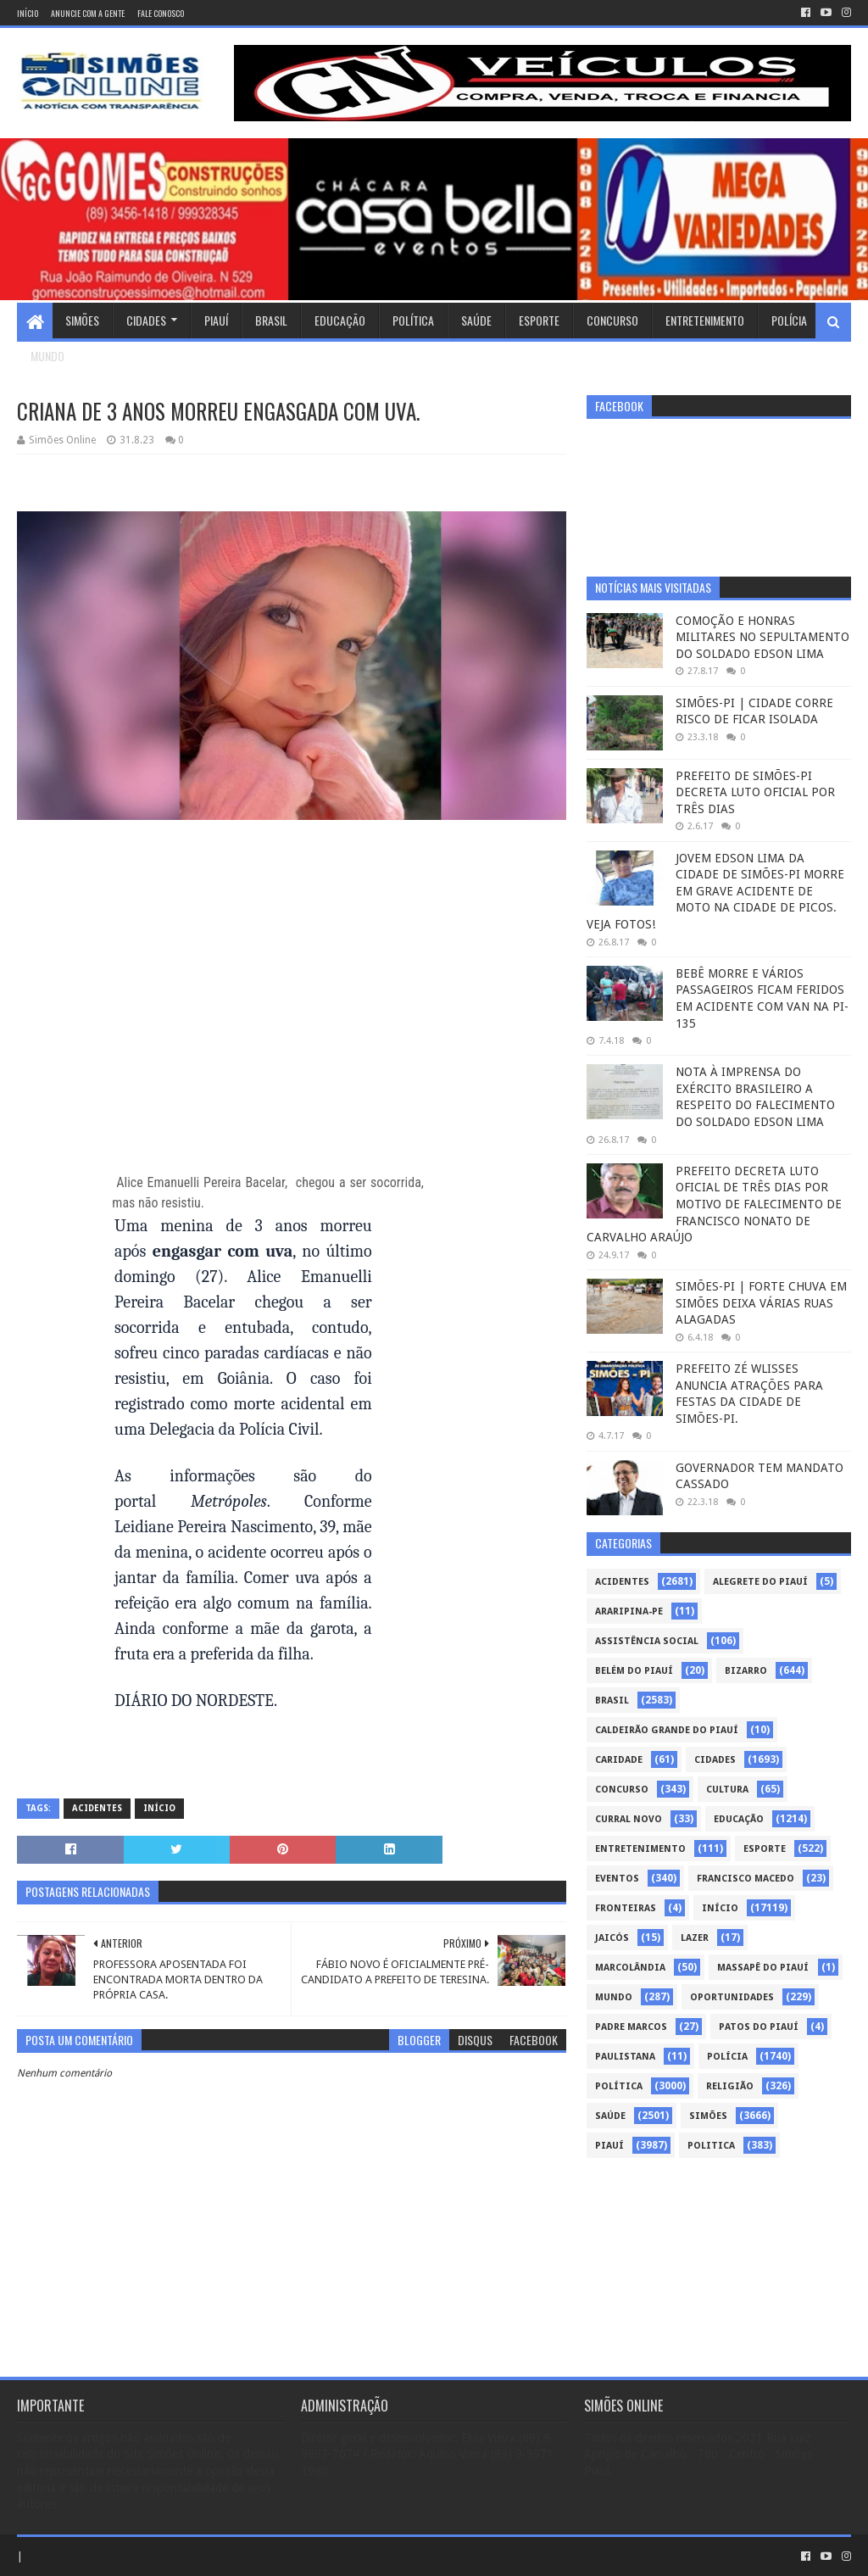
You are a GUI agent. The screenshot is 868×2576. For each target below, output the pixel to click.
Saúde (476, 320)
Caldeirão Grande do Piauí (666, 1730)
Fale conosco (160, 13)
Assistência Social (646, 1641)
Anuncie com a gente (88, 13)
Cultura (727, 1789)
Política (413, 320)
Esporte (539, 320)
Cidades (146, 320)
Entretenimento (704, 320)
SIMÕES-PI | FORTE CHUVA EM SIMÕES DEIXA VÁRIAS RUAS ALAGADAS (761, 1303)
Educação (339, 320)
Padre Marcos (631, 2026)
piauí (609, 2145)
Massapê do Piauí (763, 1967)
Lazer (695, 1937)
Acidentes (97, 1808)
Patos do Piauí (758, 2026)
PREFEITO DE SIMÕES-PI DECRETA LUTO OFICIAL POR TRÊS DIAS (755, 792)
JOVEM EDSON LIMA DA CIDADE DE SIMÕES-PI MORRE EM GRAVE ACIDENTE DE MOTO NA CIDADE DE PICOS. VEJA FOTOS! (715, 891)
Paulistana (625, 2056)
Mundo (47, 356)
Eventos (617, 1878)
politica (711, 2145)
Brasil (271, 320)
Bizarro (746, 1670)
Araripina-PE (629, 1611)
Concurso (612, 320)
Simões (82, 320)
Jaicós (612, 1937)
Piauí (216, 320)
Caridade (619, 1759)
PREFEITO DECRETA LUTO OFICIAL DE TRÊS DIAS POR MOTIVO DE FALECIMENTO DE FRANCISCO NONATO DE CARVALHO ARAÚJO (714, 1204)
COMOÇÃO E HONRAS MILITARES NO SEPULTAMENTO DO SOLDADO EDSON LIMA (762, 637)
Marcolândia (630, 1967)
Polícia (789, 320)
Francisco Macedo (745, 1878)
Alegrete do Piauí (760, 1581)
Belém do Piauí (634, 1670)
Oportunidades (732, 1997)
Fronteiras (625, 1908)
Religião (730, 2086)
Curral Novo (628, 1819)
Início (27, 13)
